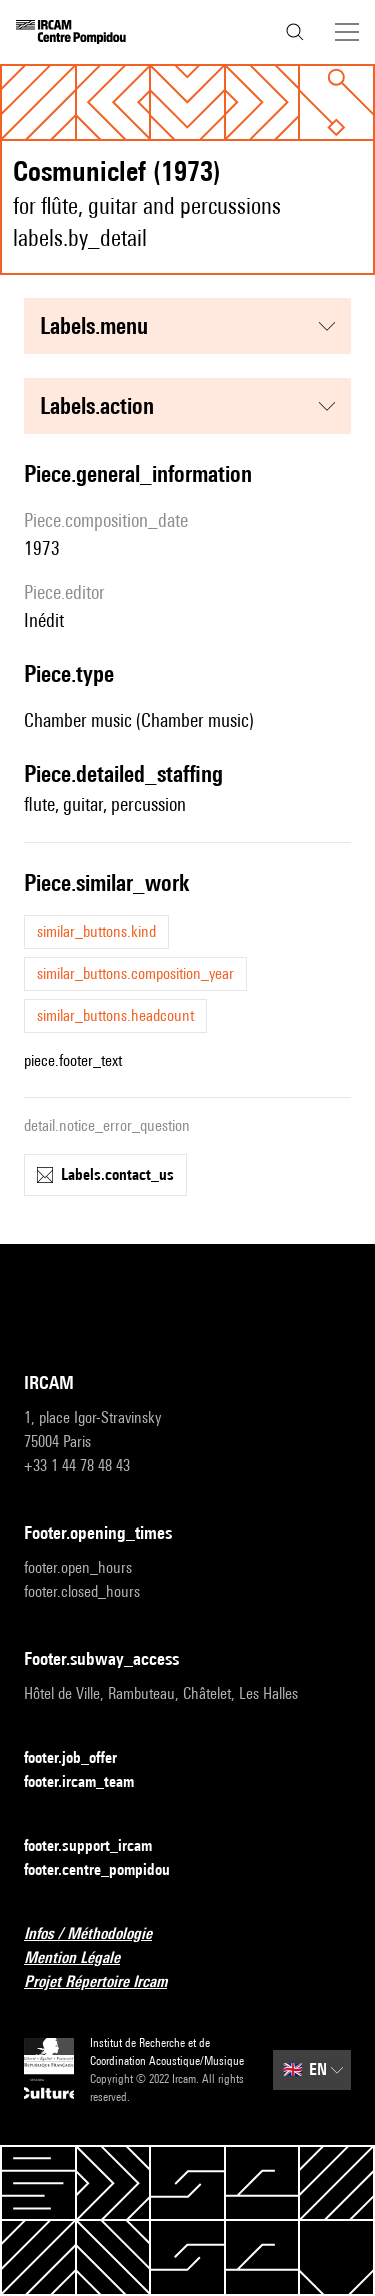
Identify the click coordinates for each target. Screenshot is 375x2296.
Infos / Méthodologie (100, 1934)
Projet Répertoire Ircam (107, 1982)
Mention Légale (84, 1958)
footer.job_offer (82, 1758)
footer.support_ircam (100, 1846)
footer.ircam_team (91, 1782)
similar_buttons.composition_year (135, 973)
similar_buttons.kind (96, 931)
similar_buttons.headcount (115, 1015)
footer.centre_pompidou (109, 1870)
